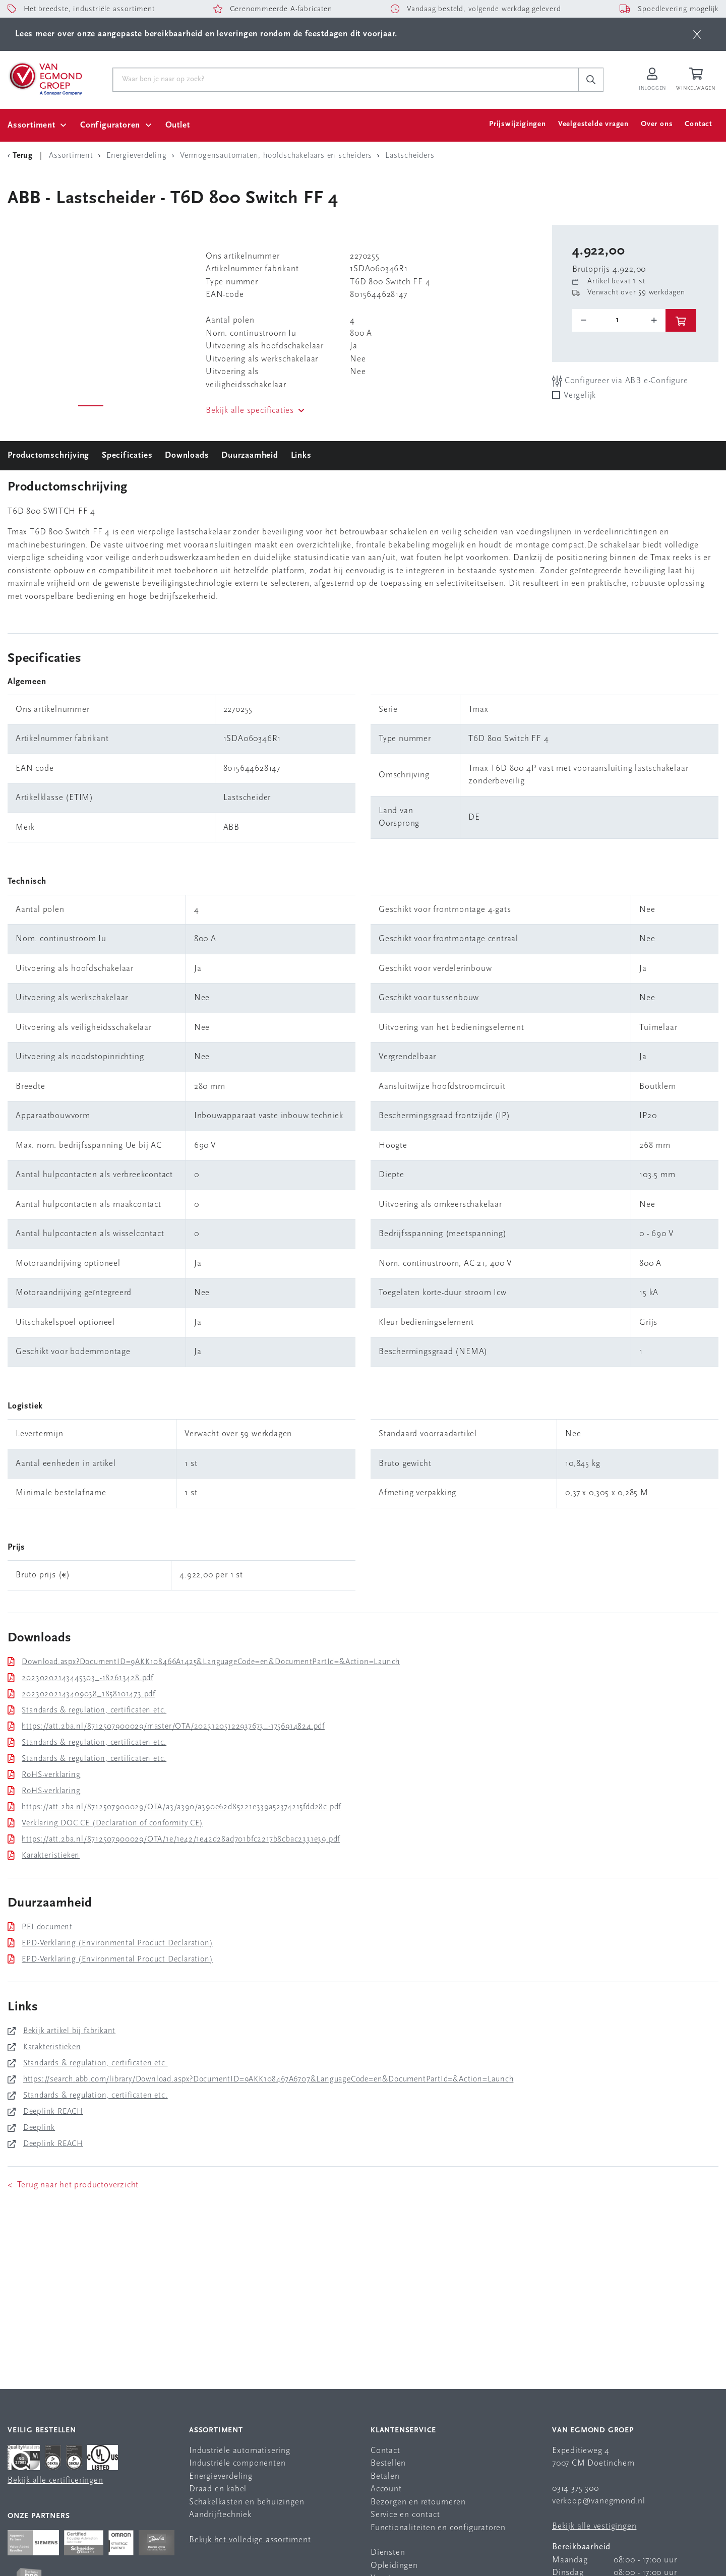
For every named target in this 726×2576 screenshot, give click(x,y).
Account (386, 2489)
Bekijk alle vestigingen (594, 2526)
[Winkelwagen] (697, 80)
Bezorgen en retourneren (418, 2502)
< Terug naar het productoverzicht (73, 2185)
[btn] (697, 34)
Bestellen (388, 2463)
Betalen (385, 2476)
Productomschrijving (48, 455)
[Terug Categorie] (22, 155)
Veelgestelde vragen (593, 124)
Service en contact (405, 2514)
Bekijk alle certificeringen (55, 2480)
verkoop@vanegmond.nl (598, 2501)
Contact (698, 124)
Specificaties (127, 455)
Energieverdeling (221, 2476)
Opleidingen (394, 2565)
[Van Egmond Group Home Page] (45, 78)
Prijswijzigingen (517, 124)
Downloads (187, 455)
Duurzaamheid (249, 455)
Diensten (388, 2552)
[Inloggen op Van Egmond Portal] (652, 80)
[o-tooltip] (619, 320)
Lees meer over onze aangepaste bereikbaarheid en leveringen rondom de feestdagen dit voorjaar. (206, 34)
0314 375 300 (575, 2488)
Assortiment (31, 125)
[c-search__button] (590, 80)
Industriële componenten (237, 2463)
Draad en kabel (218, 2489)
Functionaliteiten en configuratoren (438, 2528)
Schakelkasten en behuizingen (246, 2502)
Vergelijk (580, 395)
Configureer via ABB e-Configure (620, 381)
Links (301, 455)
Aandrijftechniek (220, 2514)
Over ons (657, 124)
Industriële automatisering (239, 2450)
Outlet (177, 125)
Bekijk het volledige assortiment (250, 2540)
